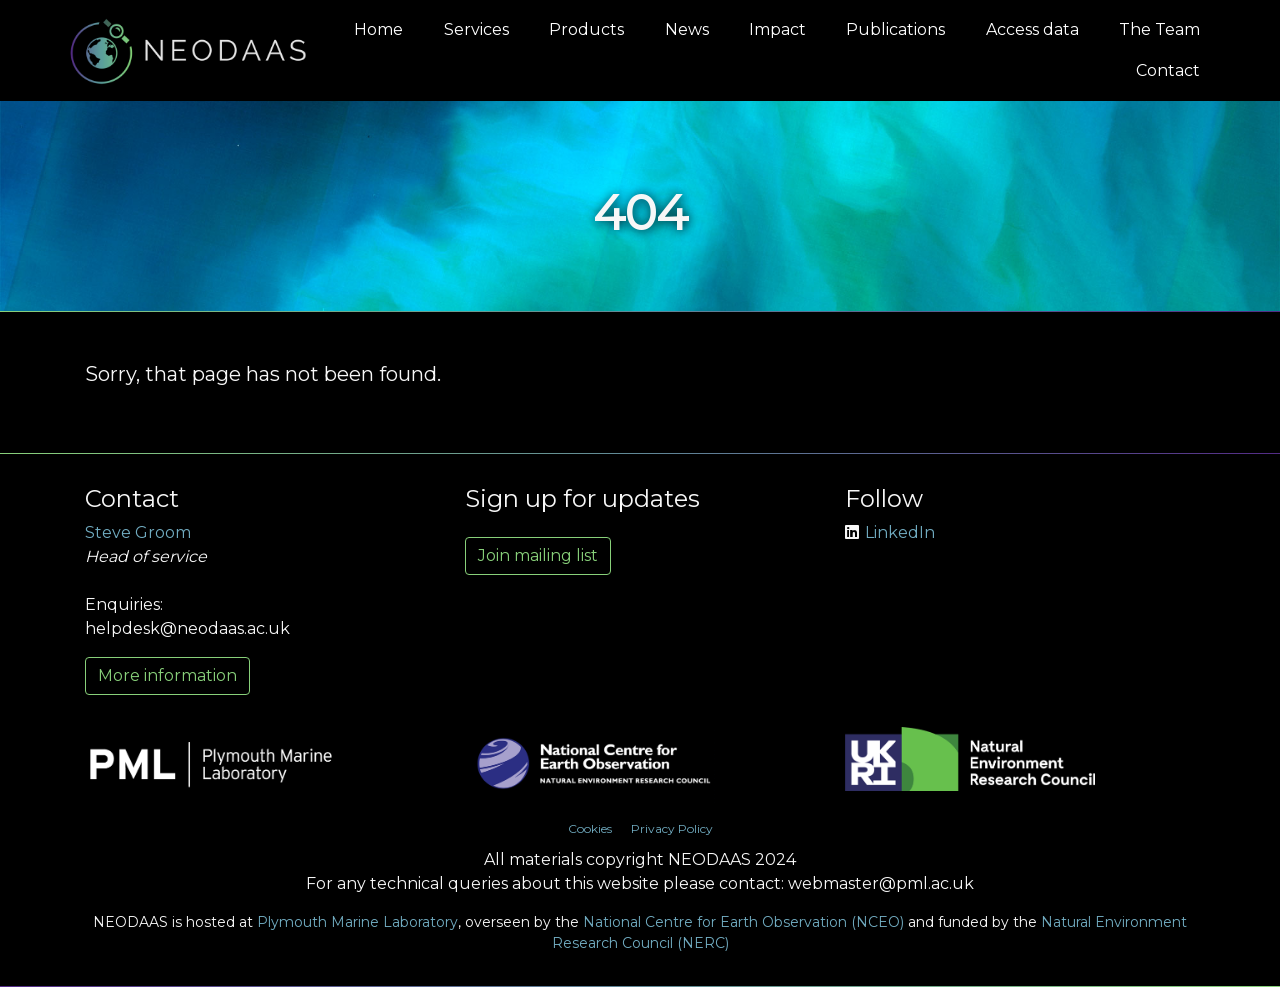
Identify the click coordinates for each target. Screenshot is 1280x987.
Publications (895, 29)
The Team (1159, 29)
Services (476, 29)
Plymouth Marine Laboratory (357, 922)
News (687, 29)
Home (378, 29)
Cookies (590, 828)
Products (586, 29)
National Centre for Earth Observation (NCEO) (743, 922)
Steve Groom (138, 532)
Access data (1032, 29)
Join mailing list (538, 555)
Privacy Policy (672, 828)
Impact (777, 29)
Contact (1168, 70)
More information (167, 675)
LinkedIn (890, 532)
